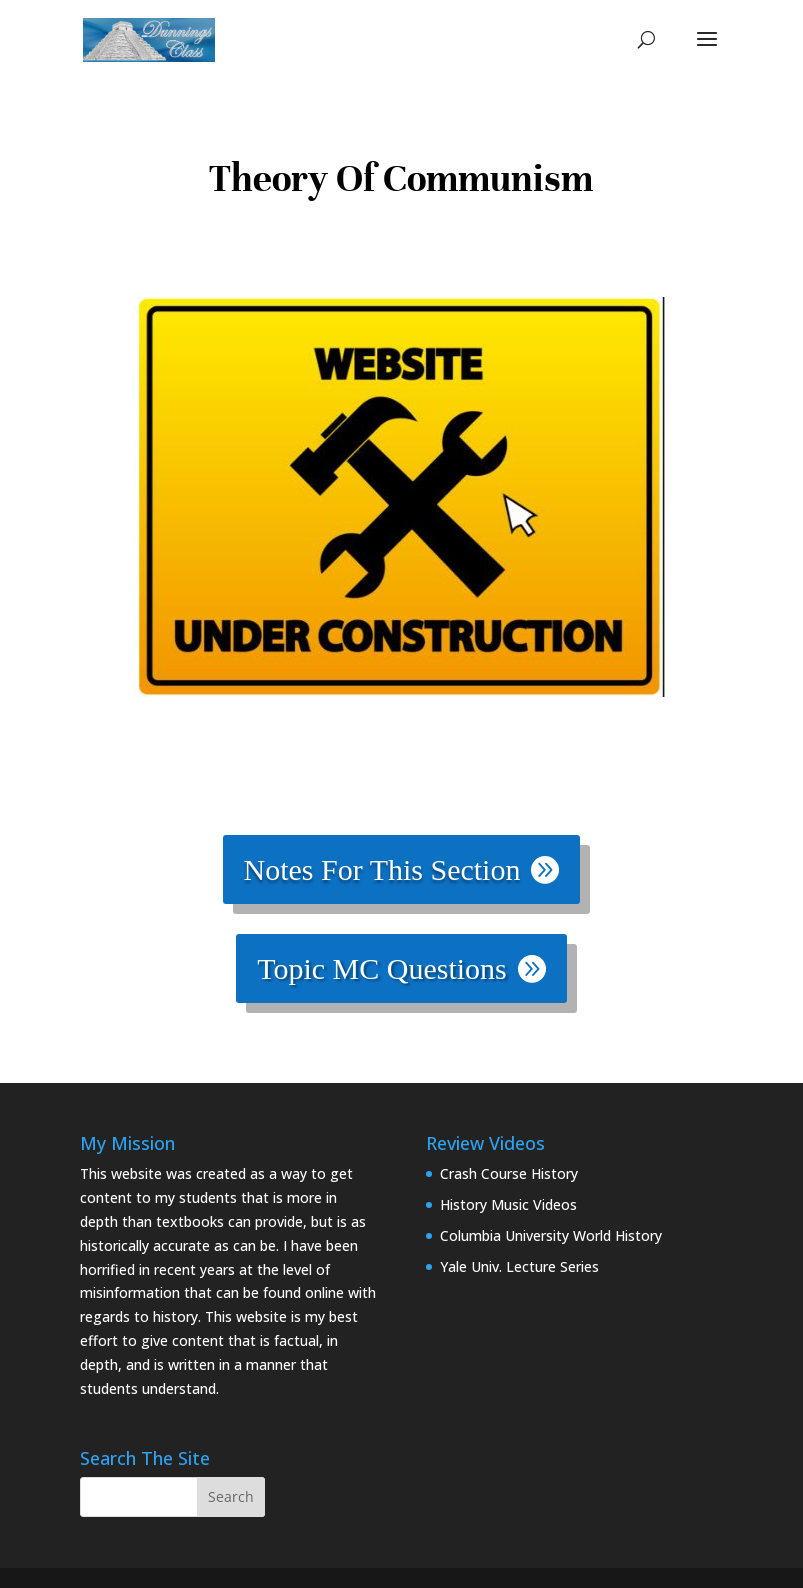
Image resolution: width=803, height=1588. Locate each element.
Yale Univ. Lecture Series (519, 1266)
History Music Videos (508, 1204)
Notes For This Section (382, 869)
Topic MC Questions (382, 968)
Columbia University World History (551, 1235)
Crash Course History (509, 1173)
